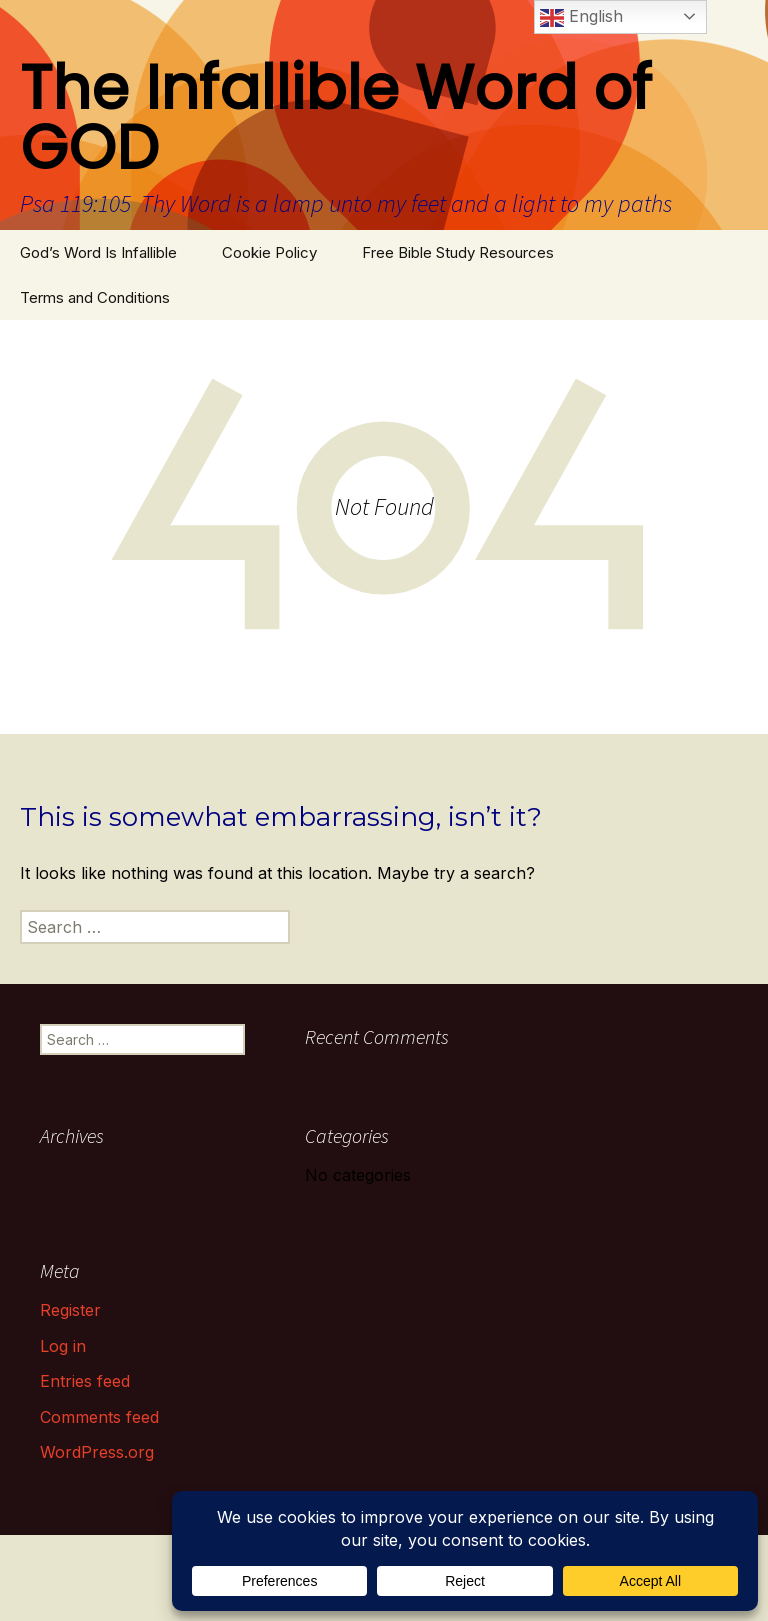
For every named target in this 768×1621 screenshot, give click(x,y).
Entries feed (85, 1381)
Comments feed (99, 1417)
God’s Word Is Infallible (98, 252)
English (581, 18)
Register (70, 1310)
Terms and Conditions (95, 297)
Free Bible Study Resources (458, 252)
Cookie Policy (269, 252)
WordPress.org (97, 1452)
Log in (63, 1346)
